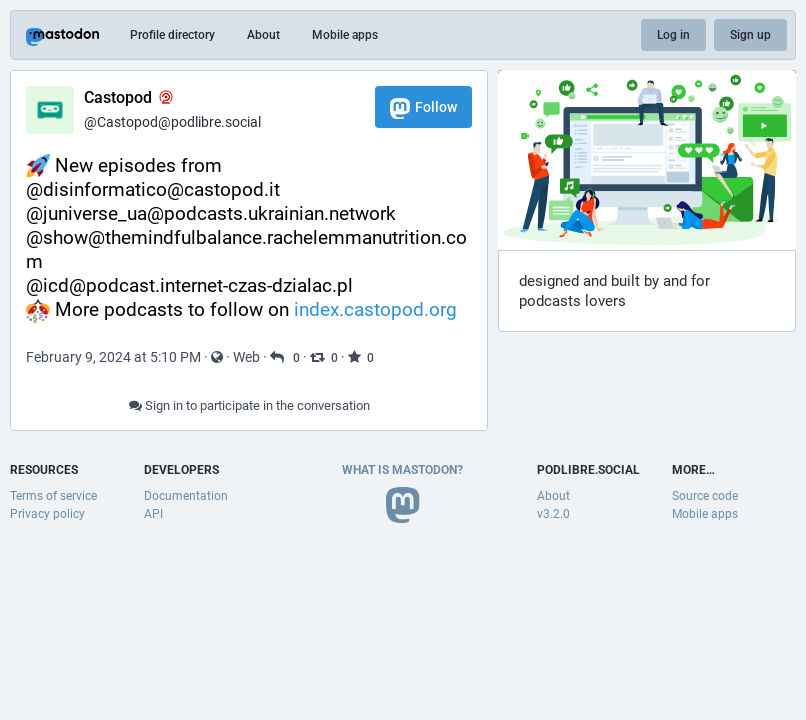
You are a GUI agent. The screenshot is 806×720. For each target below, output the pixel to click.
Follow (423, 108)
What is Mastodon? (402, 470)
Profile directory (172, 35)
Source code (705, 496)
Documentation (186, 496)
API (153, 514)
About (263, 35)
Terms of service (53, 496)
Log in (673, 35)
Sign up (750, 35)
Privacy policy (47, 514)
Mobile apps (345, 35)
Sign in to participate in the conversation (249, 405)
